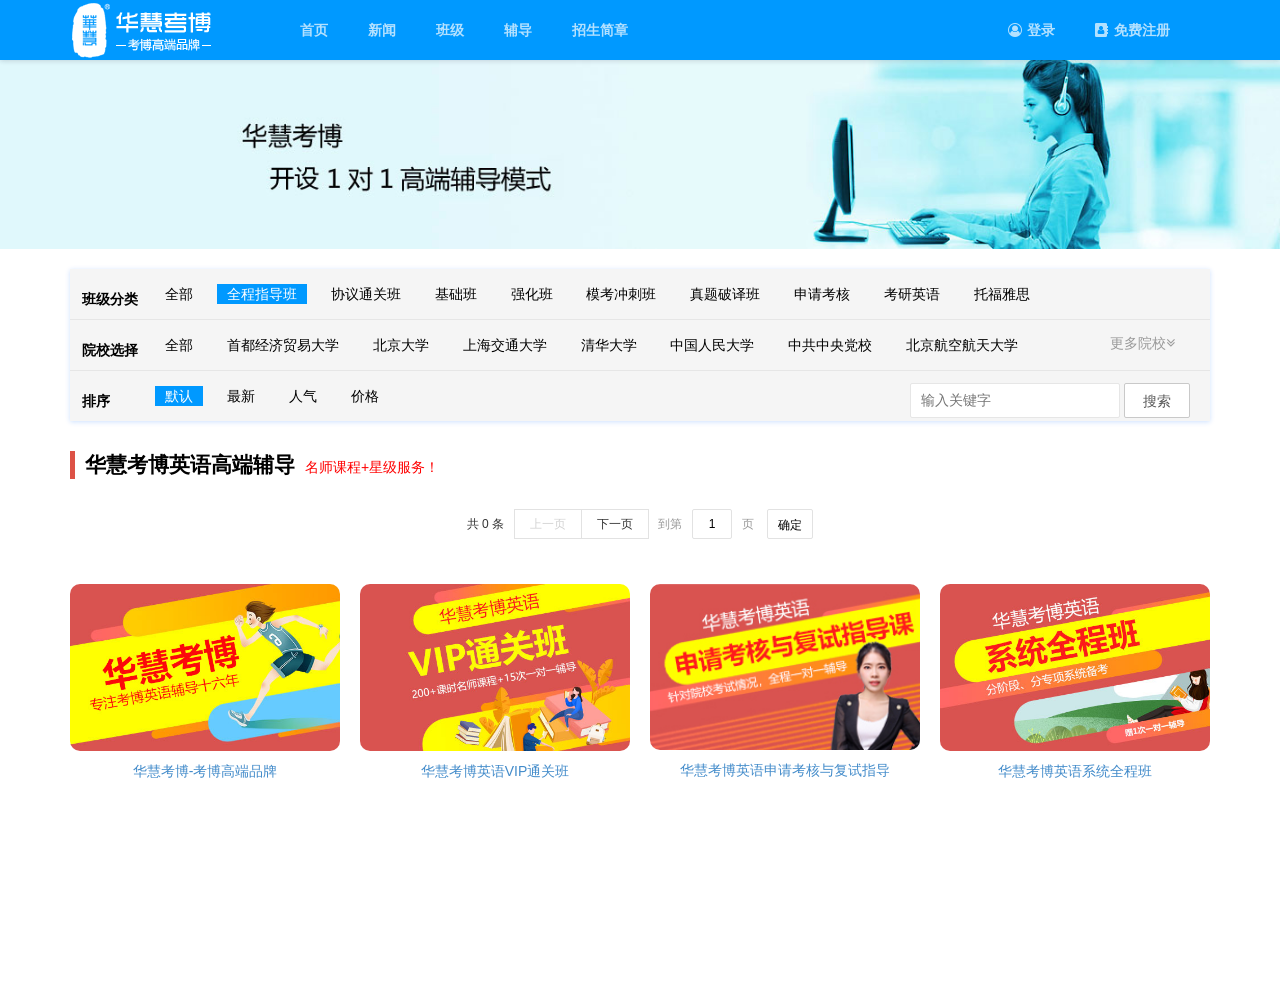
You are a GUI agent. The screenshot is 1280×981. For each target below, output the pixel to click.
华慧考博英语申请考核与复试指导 (785, 770)
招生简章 (600, 30)
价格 (365, 396)
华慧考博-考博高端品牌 (205, 771)
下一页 (615, 524)
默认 (179, 396)
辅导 (518, 30)
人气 (303, 396)
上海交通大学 (505, 345)
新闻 (382, 30)
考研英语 (912, 294)
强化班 (532, 294)
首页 (314, 30)
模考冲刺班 (621, 294)
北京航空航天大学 (962, 345)
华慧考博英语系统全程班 (1075, 771)
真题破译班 (725, 294)
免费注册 (1132, 30)
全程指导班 (262, 294)
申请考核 (822, 294)
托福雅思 (1002, 294)
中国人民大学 (712, 345)
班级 (450, 30)
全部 (179, 294)
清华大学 (609, 345)
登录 (1031, 30)
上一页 (548, 524)
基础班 (456, 294)
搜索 (1157, 401)
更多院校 (1145, 343)
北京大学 (401, 345)
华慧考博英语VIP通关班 (495, 771)
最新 (241, 396)
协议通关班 (366, 294)
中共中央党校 (830, 345)
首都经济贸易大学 (283, 345)
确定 (790, 525)
